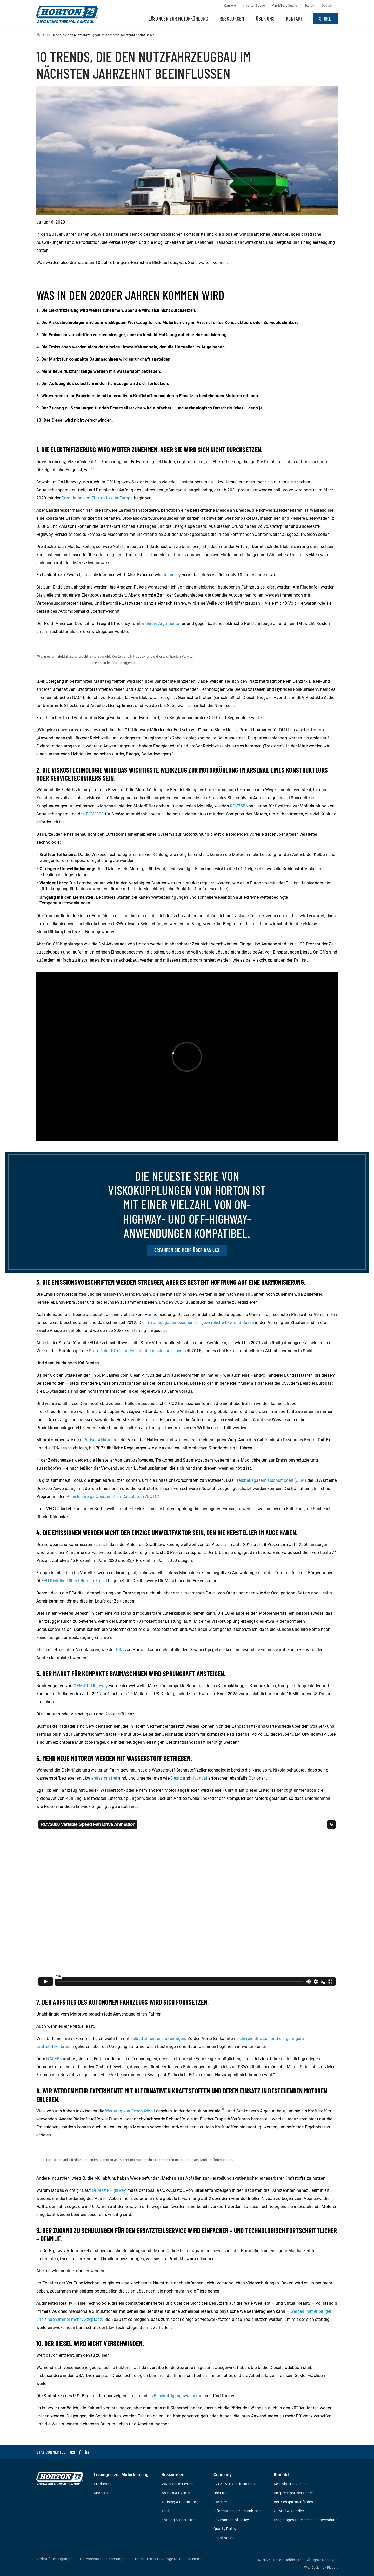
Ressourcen (231, 18)
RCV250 (237, 805)
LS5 (119, 1649)
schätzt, (101, 1544)
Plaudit (332, 2568)
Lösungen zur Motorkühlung (178, 18)
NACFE (52, 2058)
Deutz (176, 1778)
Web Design (313, 2568)
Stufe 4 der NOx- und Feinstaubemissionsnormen (135, 1350)
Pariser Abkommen (102, 1439)
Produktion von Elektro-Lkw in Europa (97, 498)
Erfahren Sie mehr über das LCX (187, 1250)
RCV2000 (95, 814)
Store (325, 18)
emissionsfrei (104, 1778)
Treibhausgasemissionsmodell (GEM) (270, 1480)
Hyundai (199, 1778)
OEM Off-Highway (91, 1685)
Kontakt (294, 18)
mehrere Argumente (160, 623)
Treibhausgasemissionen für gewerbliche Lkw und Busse (200, 1322)
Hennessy (171, 574)
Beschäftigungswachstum (179, 2395)
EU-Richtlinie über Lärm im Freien (75, 1580)
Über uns (265, 18)
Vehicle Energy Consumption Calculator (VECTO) (112, 1496)
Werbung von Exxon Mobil (130, 2110)
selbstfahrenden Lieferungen (157, 2038)
